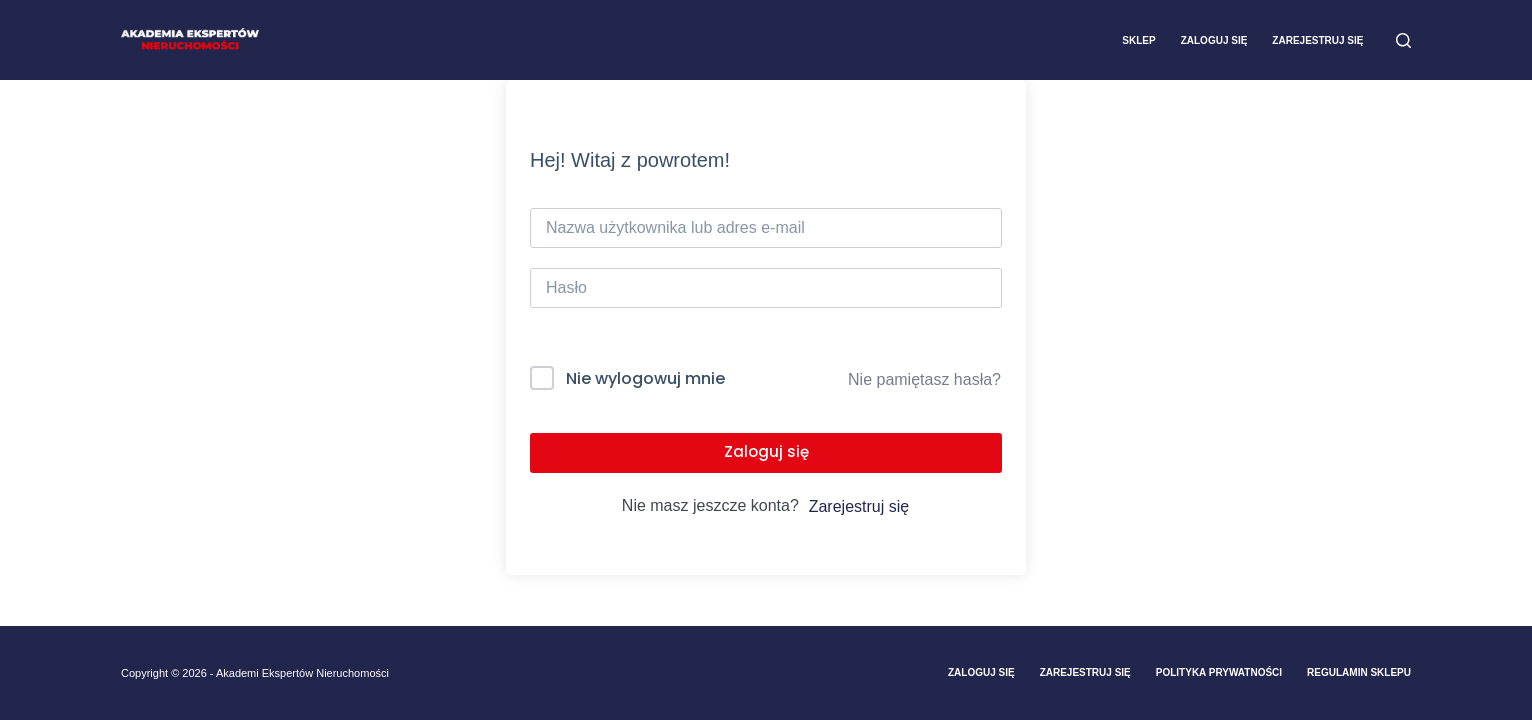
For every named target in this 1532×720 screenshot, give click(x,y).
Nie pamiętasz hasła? (924, 379)
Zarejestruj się (1317, 40)
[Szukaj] (1403, 40)
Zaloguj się (1214, 40)
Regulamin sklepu (1359, 672)
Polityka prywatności (1219, 672)
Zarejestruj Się (1085, 672)
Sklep (1138, 40)
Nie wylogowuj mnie (645, 378)
